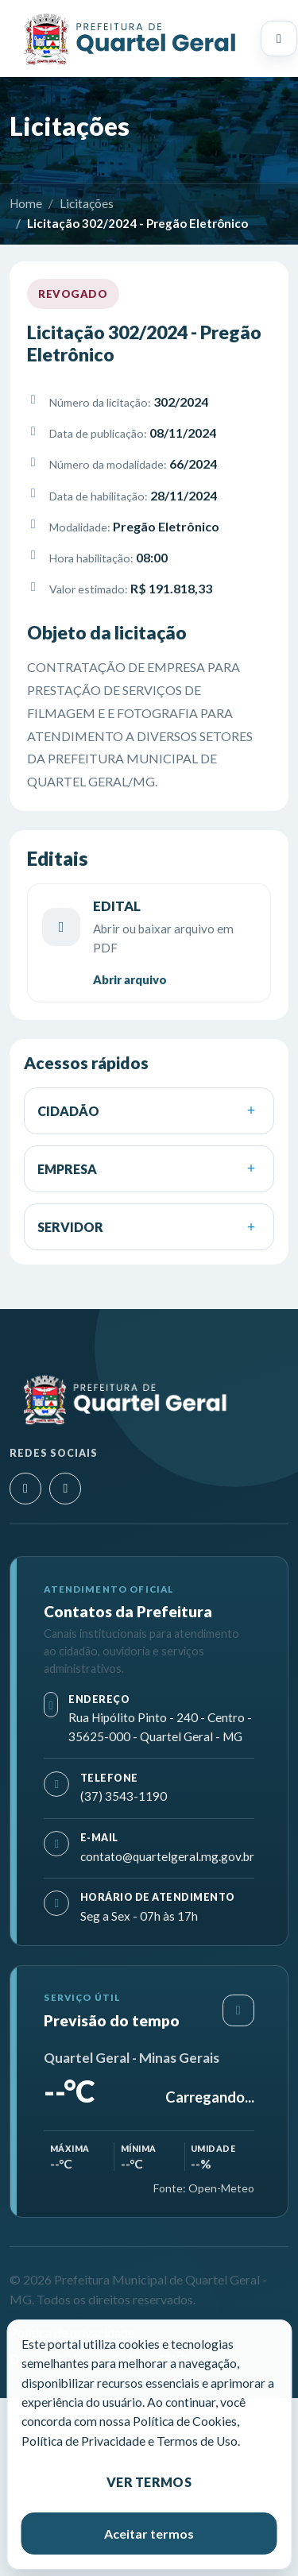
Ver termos (149, 2481)
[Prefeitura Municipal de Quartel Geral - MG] (129, 39)
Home (26, 203)
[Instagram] (25, 1488)
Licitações (87, 203)
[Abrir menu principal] (279, 39)
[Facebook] (65, 1488)
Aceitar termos (149, 2533)
